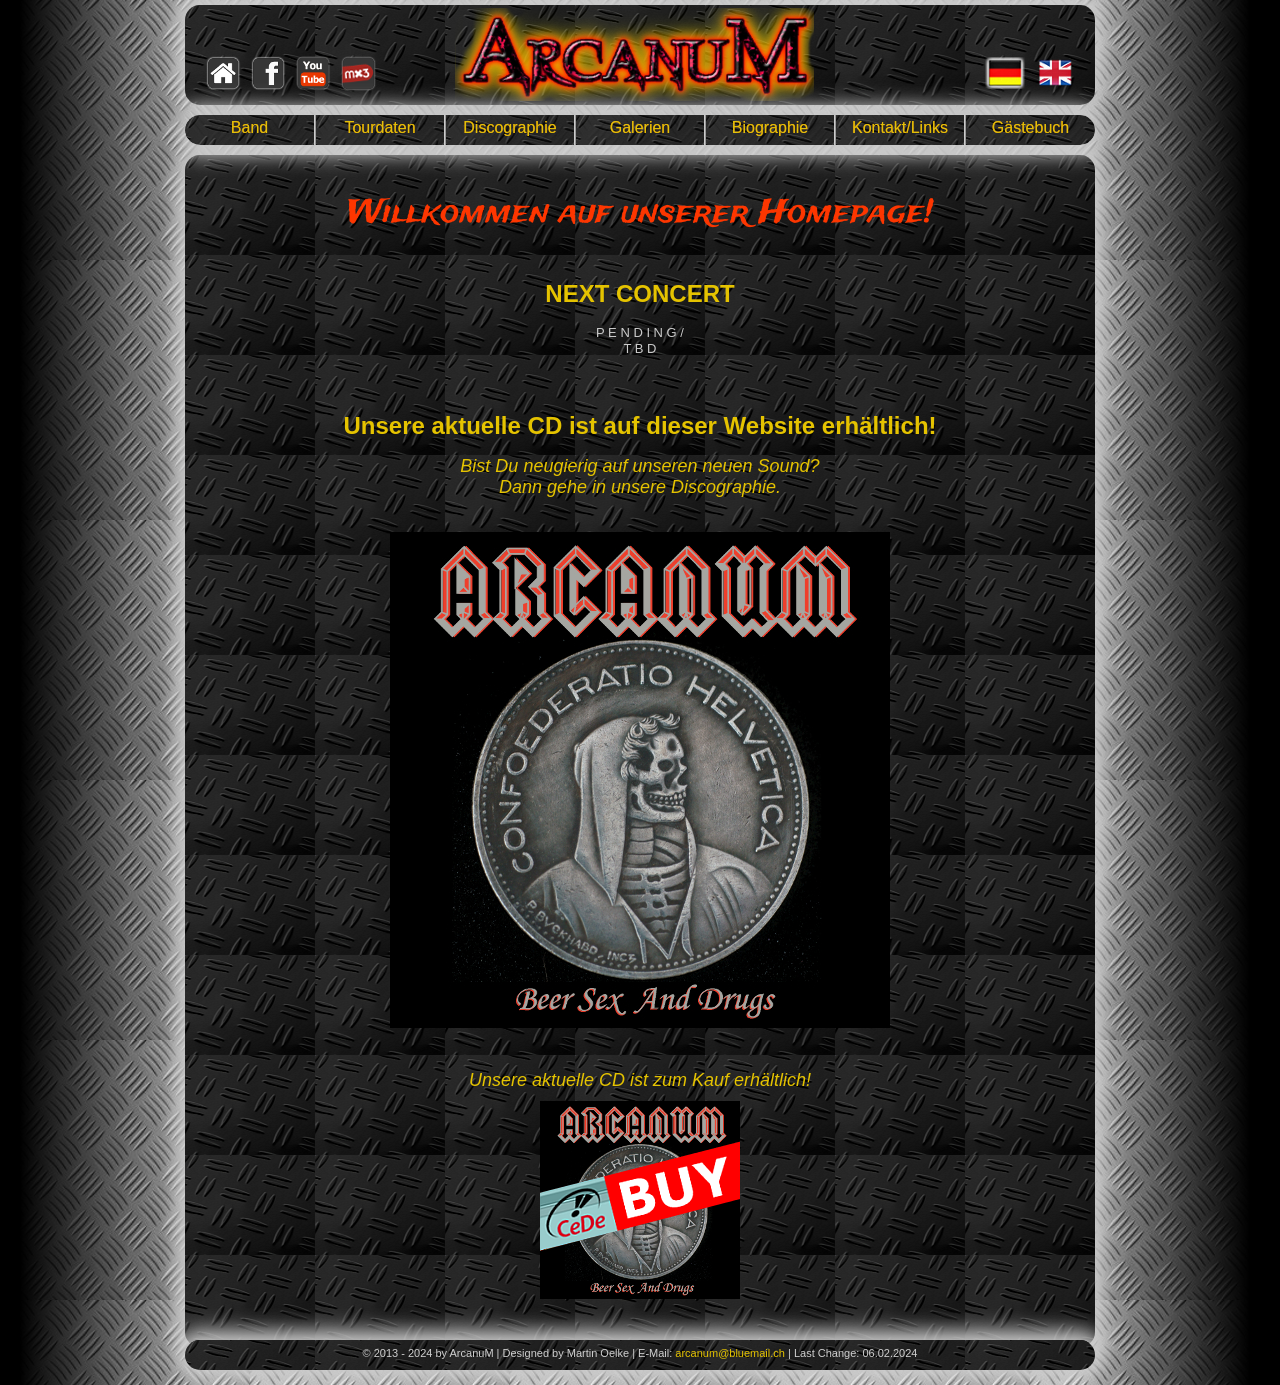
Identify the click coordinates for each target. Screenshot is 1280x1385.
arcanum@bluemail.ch (730, 1353)
